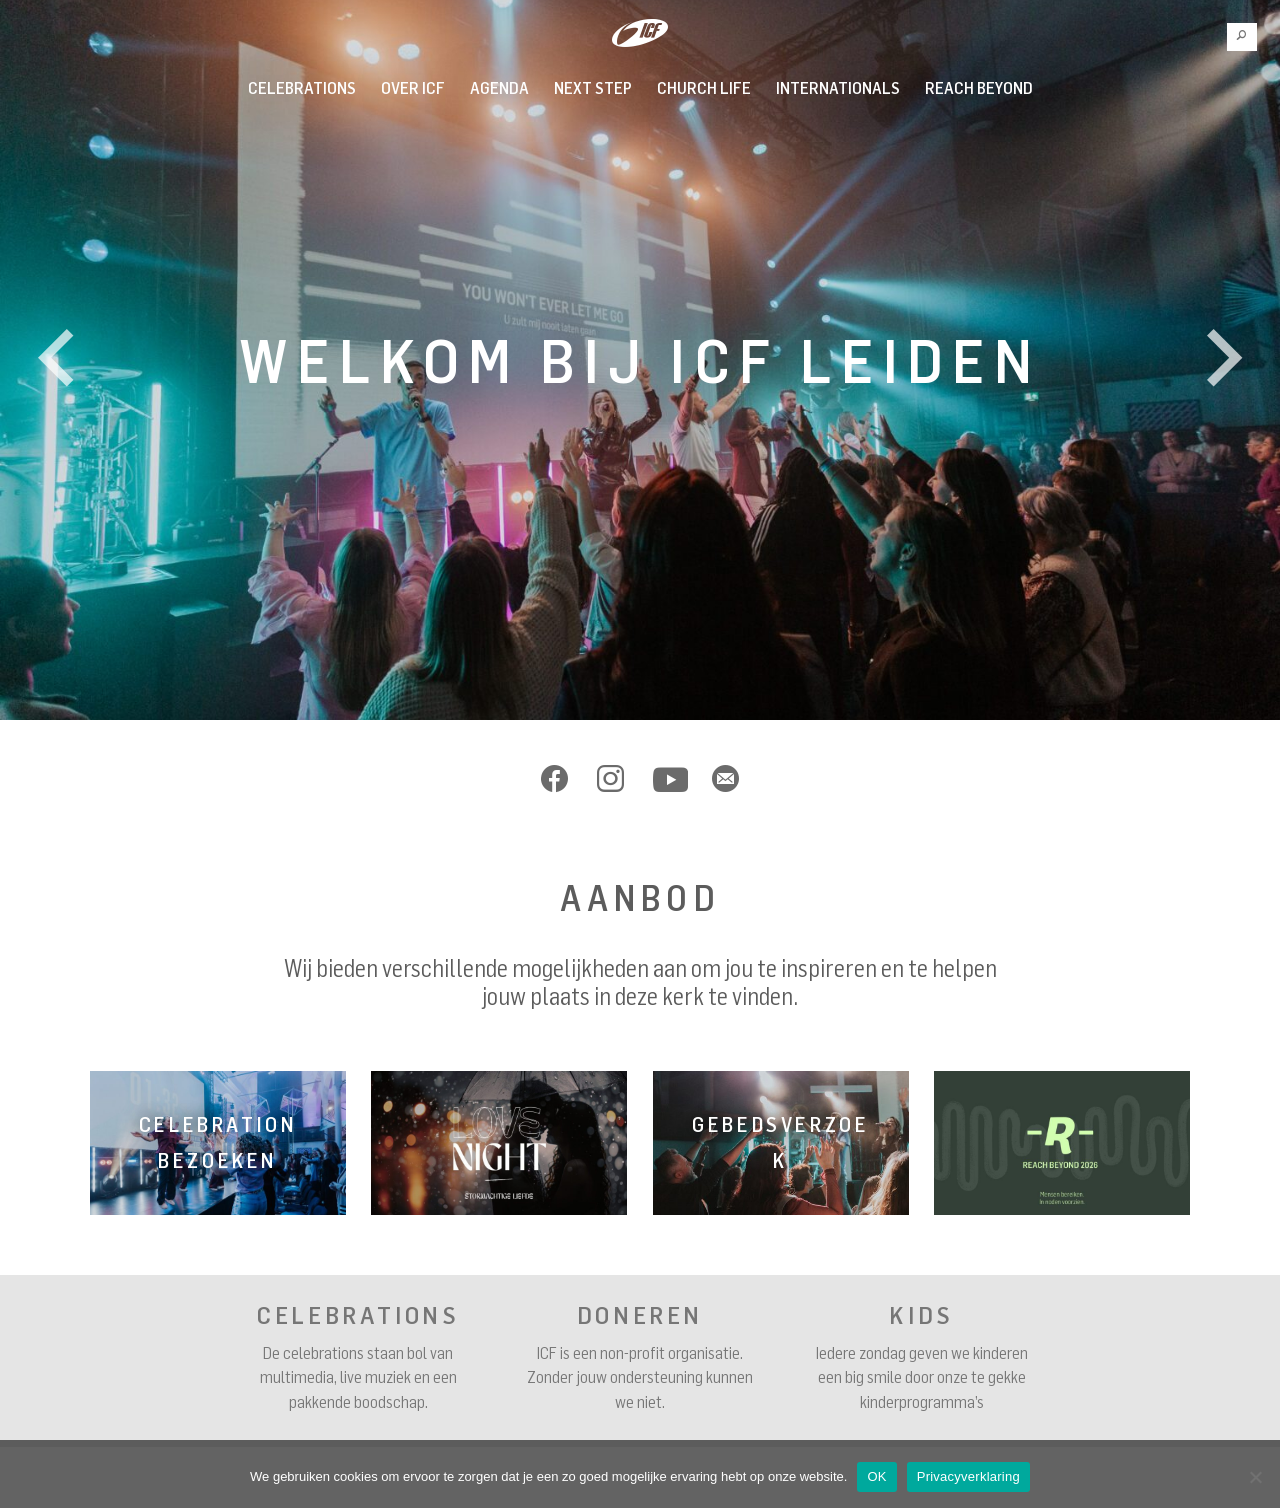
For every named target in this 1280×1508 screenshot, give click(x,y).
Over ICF (413, 88)
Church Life (704, 88)
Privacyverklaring (968, 1476)
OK (876, 1476)
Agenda (499, 88)
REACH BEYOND (979, 88)
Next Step (593, 88)
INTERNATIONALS (838, 88)
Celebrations (302, 88)
